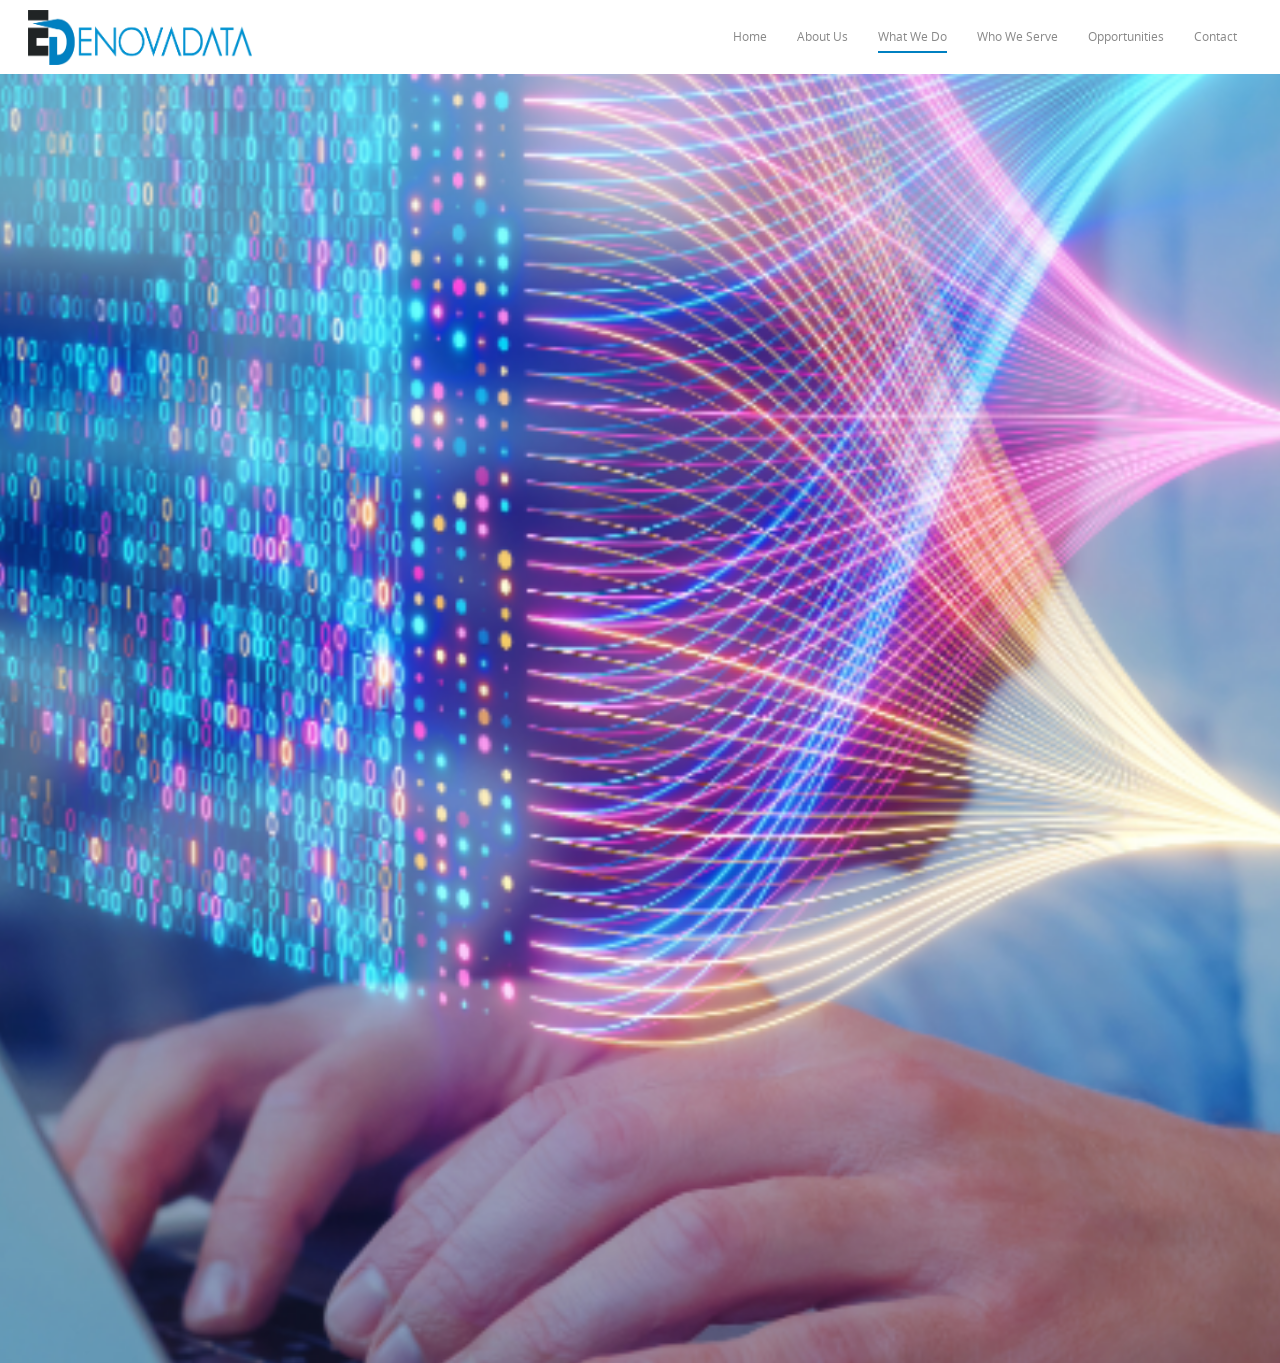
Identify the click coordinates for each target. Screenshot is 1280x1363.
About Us (822, 36)
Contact (1215, 36)
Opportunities (1126, 36)
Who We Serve (1017, 36)
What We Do (912, 36)
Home (750, 36)
